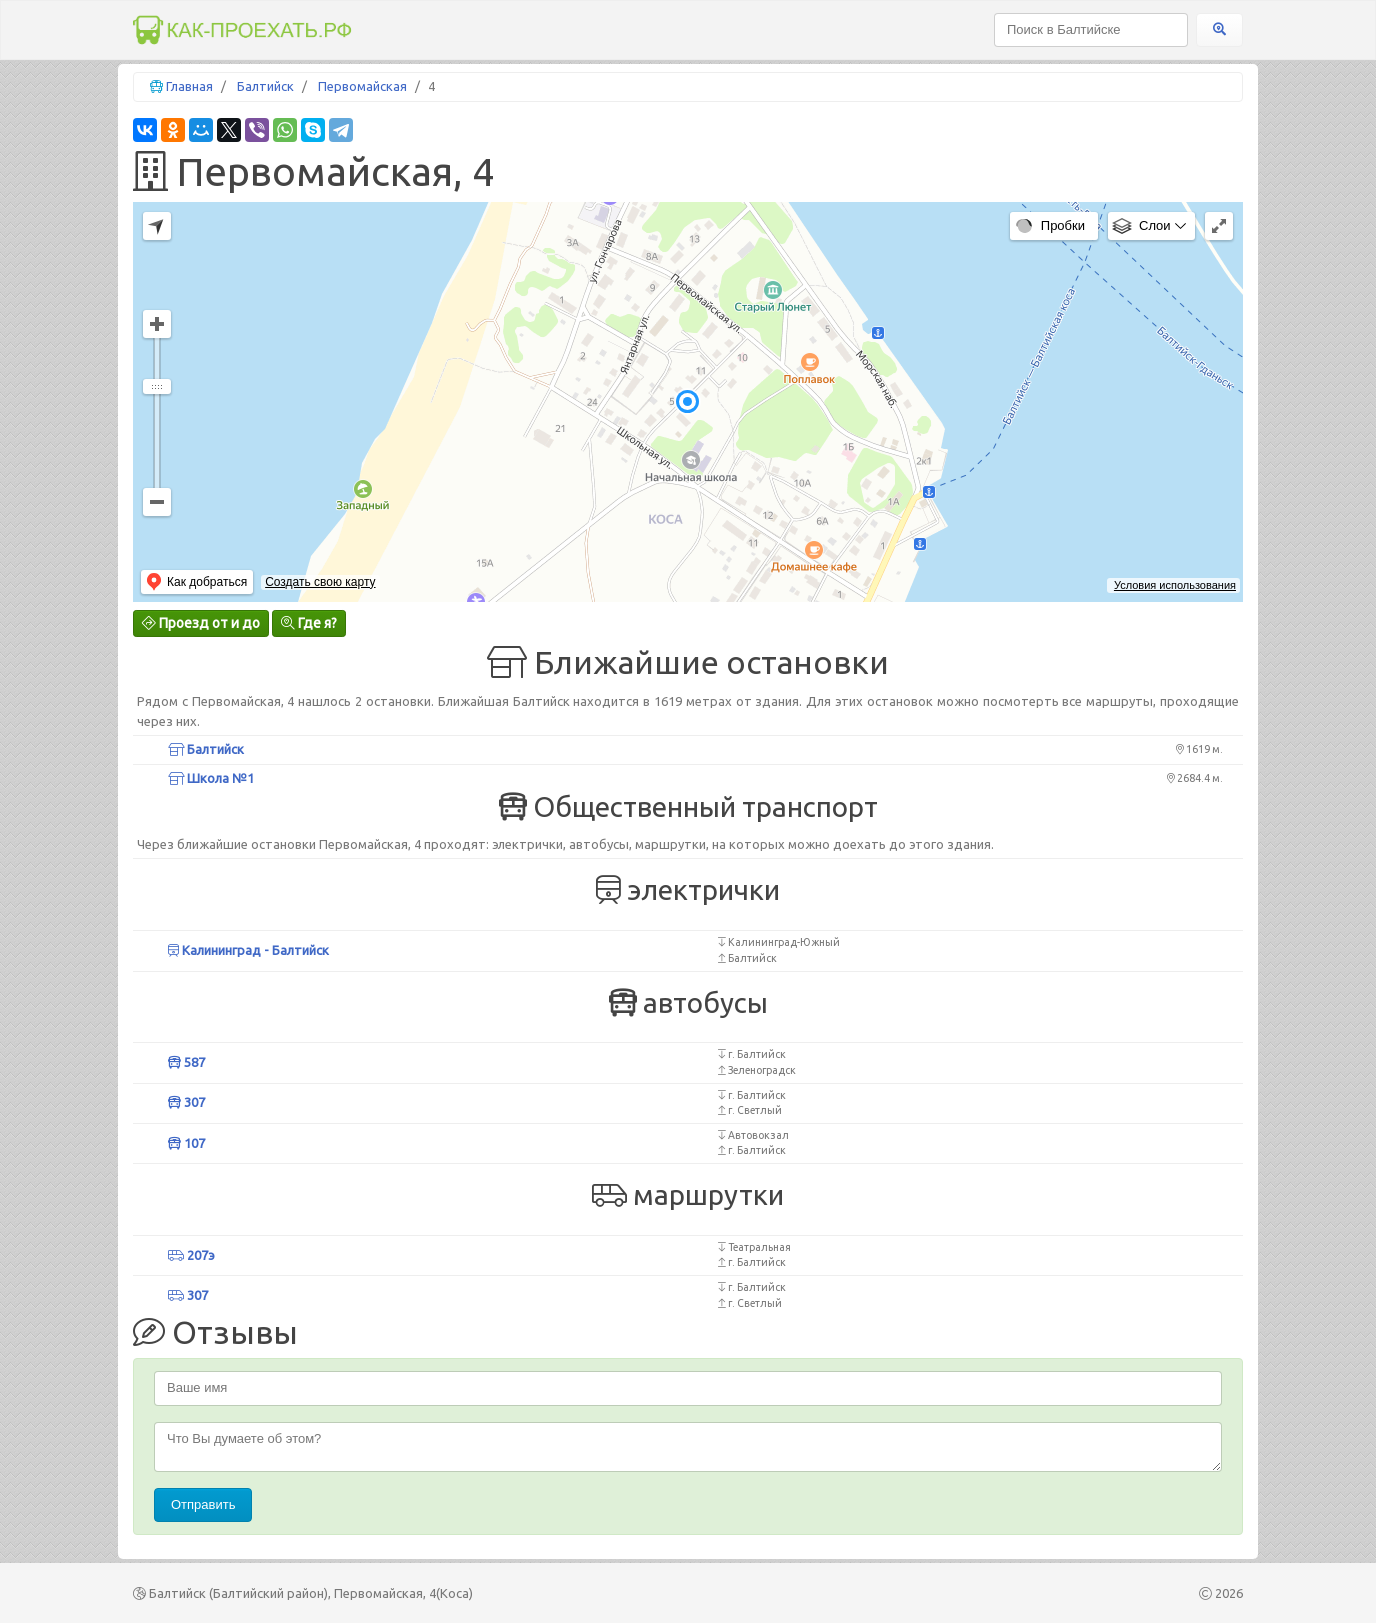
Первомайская (362, 86)
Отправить (203, 1504)
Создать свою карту (320, 582)
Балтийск (265, 86)
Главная (189, 86)
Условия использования (1175, 585)
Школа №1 (211, 778)
